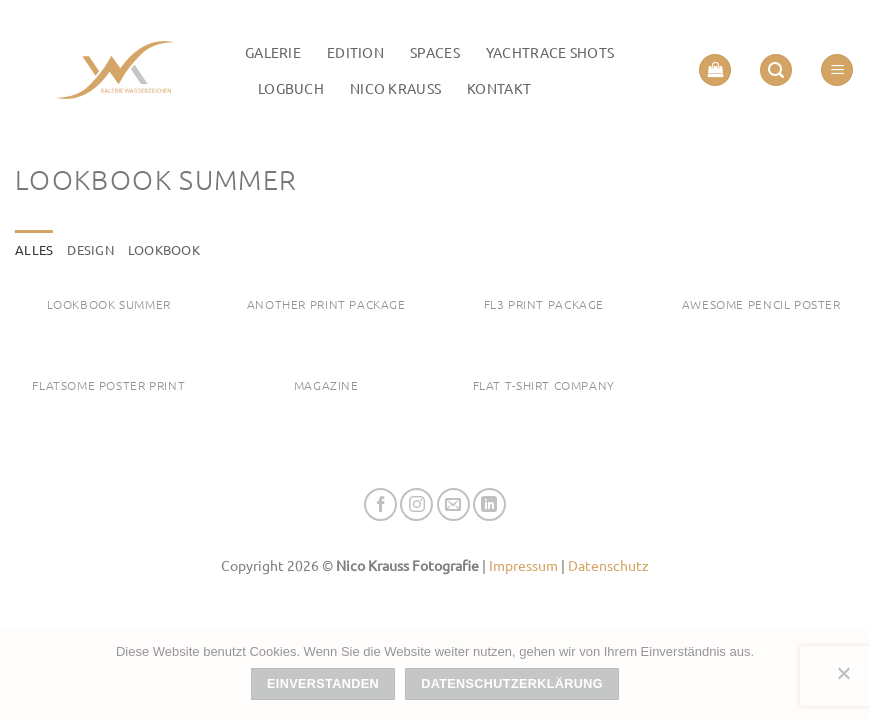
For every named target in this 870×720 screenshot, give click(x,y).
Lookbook (164, 249)
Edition (355, 52)
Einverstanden (323, 684)
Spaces (435, 52)
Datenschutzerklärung (512, 684)
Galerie (273, 52)
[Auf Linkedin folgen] (489, 504)
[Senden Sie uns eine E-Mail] (453, 504)
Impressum (523, 565)
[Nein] (843, 679)
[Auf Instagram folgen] (416, 504)
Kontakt (499, 88)
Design (90, 249)
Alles (34, 249)
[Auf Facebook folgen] (380, 504)
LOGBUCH (291, 88)
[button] (715, 70)
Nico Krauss (395, 88)
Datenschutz (608, 565)
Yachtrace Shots (550, 52)
